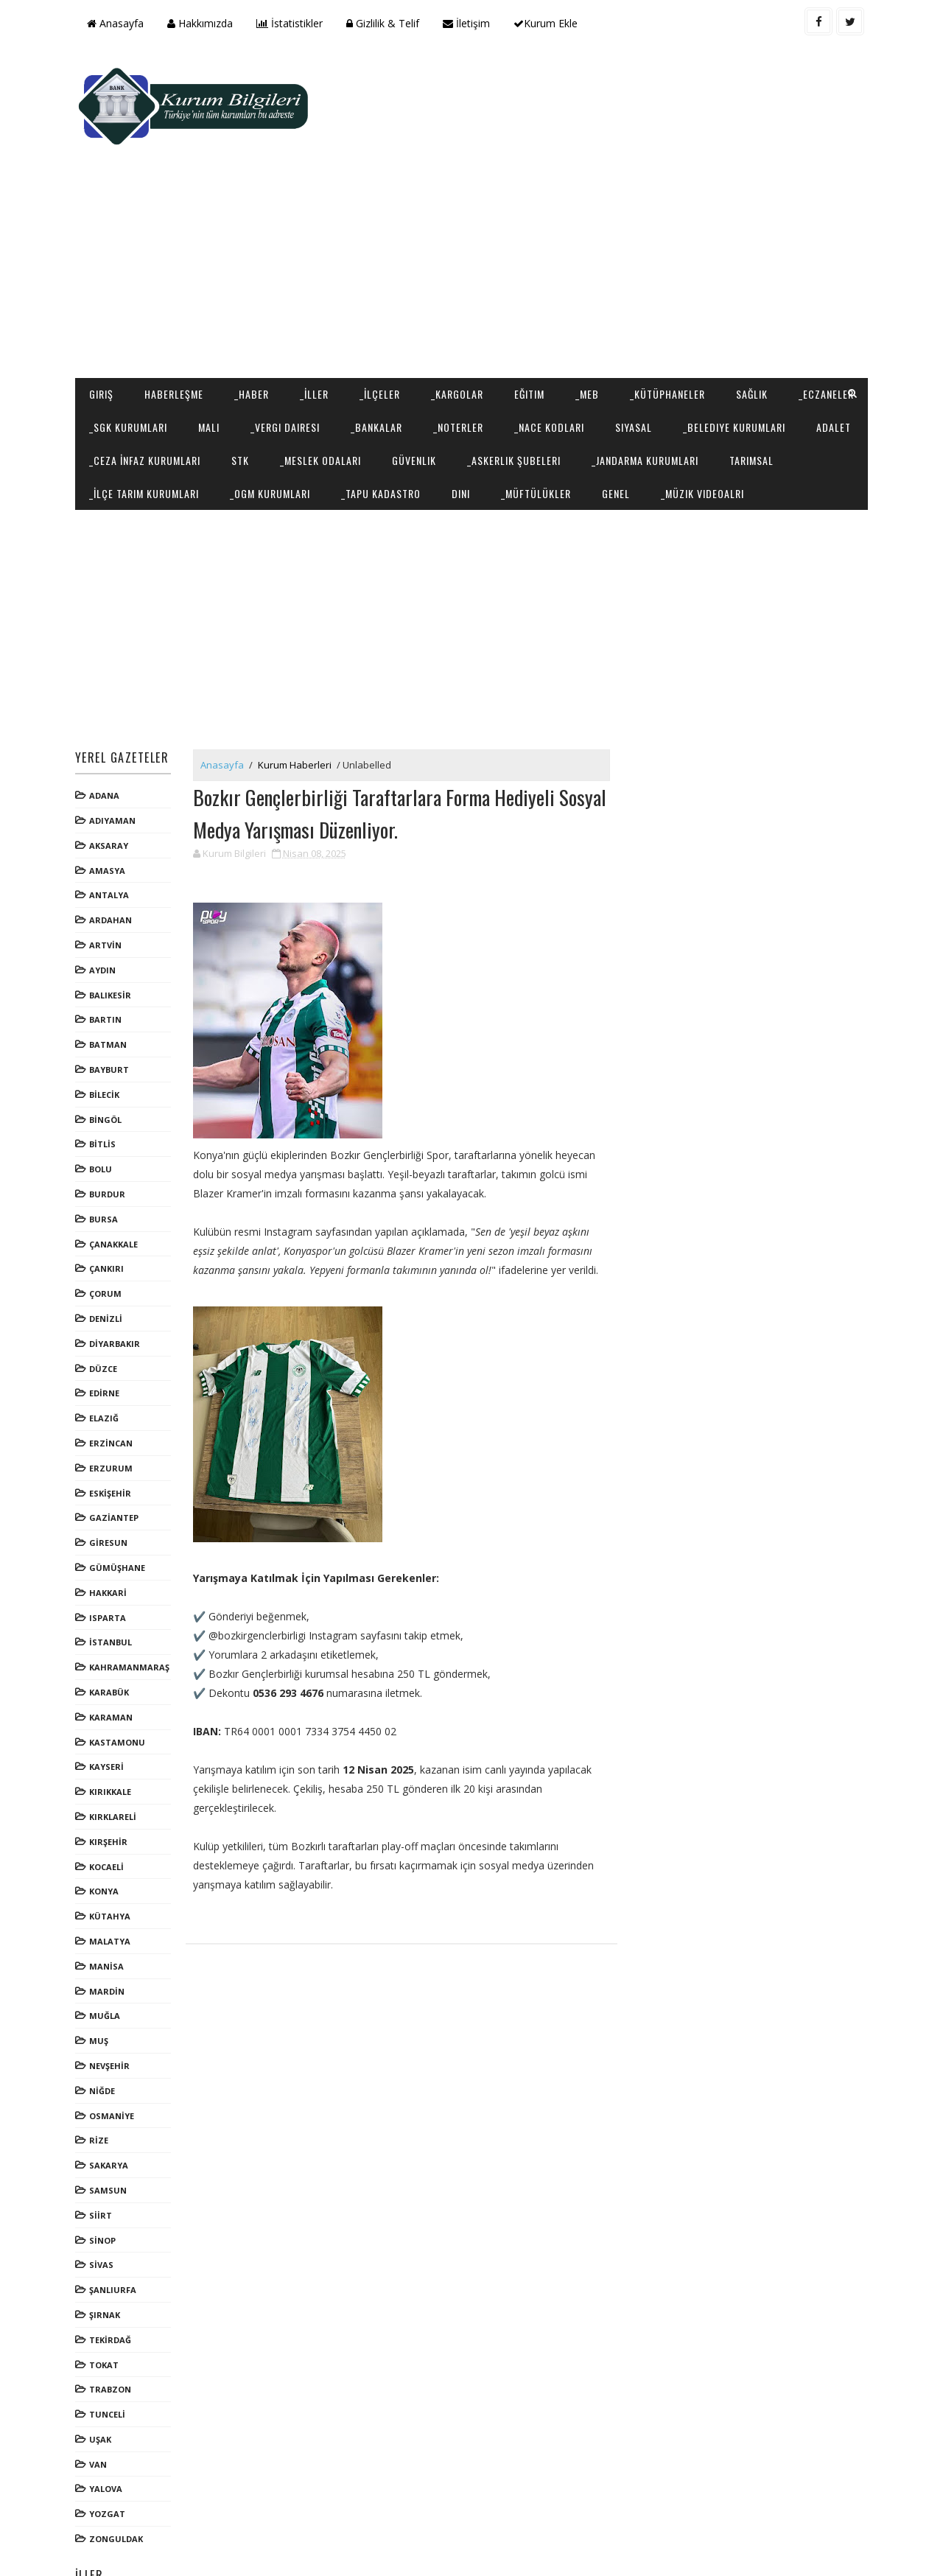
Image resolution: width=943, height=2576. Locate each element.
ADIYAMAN (114, 760)
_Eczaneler (119, 333)
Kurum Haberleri (297, 704)
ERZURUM (113, 1407)
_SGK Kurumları (217, 333)
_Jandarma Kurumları (144, 399)
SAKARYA (110, 2104)
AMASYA (109, 810)
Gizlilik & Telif (384, 23)
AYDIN (104, 909)
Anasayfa (117, 23)
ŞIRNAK (106, 2254)
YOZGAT (109, 2453)
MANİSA (108, 1905)
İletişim (468, 23)
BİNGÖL (107, 1059)
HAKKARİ (110, 1532)
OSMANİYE (113, 2054)
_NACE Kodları (638, 333)
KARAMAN (113, 1656)
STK (441, 366)
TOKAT (106, 2303)
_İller (316, 300)
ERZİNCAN (113, 1382)
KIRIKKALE (112, 1731)
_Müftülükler (751, 399)
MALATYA (112, 1880)
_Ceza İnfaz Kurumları (346, 366)
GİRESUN (110, 1482)
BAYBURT (111, 1009)
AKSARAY (110, 785)
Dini (676, 399)
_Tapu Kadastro (596, 399)
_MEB (589, 300)
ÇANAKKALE (115, 1183)
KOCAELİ (108, 1805)
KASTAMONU (119, 1681)
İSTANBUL (112, 1581)
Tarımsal (251, 399)
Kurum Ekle (548, 23)
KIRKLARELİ (115, 1756)
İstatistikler (292, 23)
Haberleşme (176, 300)
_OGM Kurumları (485, 399)
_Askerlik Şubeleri (715, 366)
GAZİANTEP (116, 1457)
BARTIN (107, 959)
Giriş (103, 300)
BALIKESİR (112, 934)
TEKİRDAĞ (112, 2279)
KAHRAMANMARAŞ (131, 1606)
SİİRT (102, 2154)
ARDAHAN (112, 859)
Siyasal (722, 333)
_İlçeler (382, 300)
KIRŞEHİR (110, 1781)
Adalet (242, 366)
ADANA (106, 735)
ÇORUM (107, 1233)
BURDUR (109, 1133)
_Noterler (547, 333)
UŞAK (102, 2378)
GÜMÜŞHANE (119, 1507)
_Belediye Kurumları (142, 366)
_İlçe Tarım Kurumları (359, 399)
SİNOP (104, 2179)
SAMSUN (110, 2129)
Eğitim (531, 300)
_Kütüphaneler (669, 300)
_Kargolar (459, 300)
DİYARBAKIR (116, 1283)
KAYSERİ (108, 1706)
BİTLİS (104, 1083)
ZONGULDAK (118, 2478)
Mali (297, 333)
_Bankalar (465, 333)
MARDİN (109, 1930)
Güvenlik (615, 366)
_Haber (253, 300)
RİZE (101, 2079)
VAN (100, 2403)
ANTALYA (111, 834)
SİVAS (103, 2204)
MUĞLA (106, 1955)
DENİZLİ (108, 1258)
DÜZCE (105, 1308)
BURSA (105, 1158)
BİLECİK (106, 1034)
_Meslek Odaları (521, 366)
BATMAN (110, 984)
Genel (831, 399)
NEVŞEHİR (111, 2005)
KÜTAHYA (112, 1855)
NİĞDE (104, 2030)
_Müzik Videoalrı (133, 432)
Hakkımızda (202, 23)
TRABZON (112, 2328)
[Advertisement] (597, 166)
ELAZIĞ (106, 1357)
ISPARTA (109, 1556)
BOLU (102, 1108)
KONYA (106, 1830)
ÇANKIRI (108, 1208)
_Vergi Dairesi (373, 333)
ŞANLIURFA (115, 2229)
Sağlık (754, 300)
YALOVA (108, 2428)
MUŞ (101, 1980)
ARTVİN (107, 884)
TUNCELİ (109, 2353)
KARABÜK (111, 1631)
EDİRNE (106, 1332)
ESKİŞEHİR (112, 1432)
